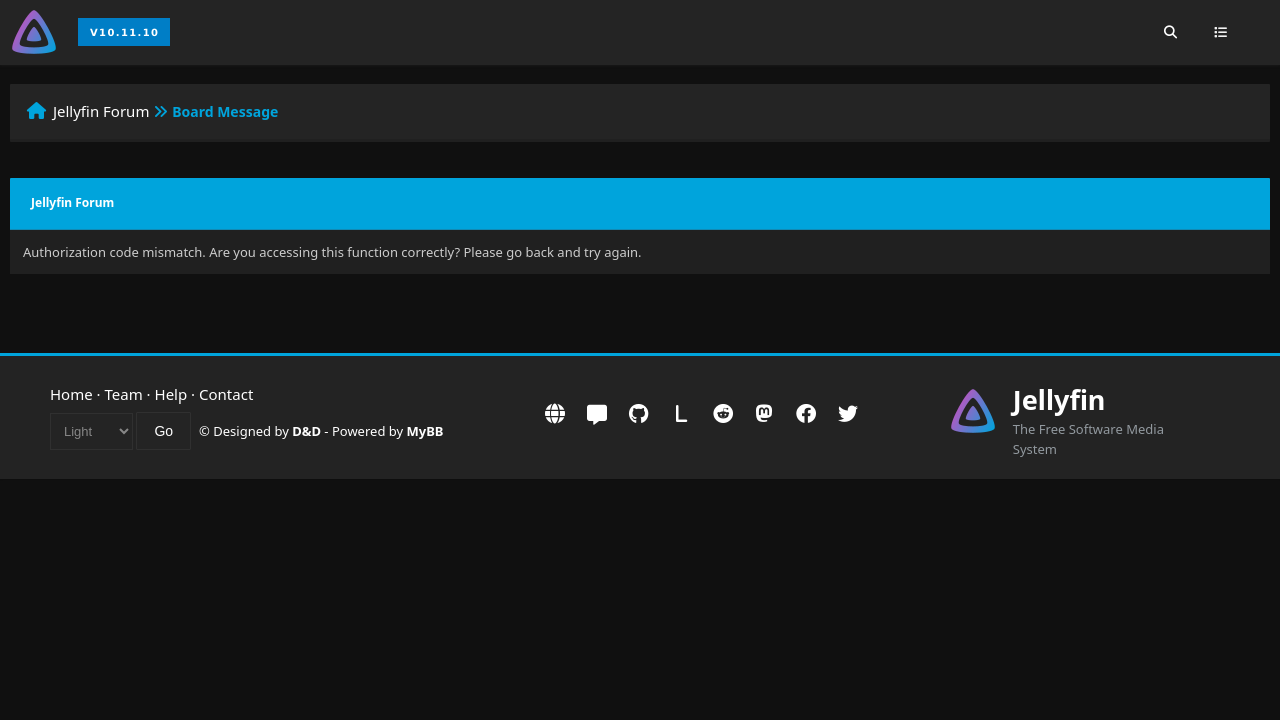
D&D (306, 431)
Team (124, 394)
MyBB (425, 431)
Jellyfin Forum (101, 111)
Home (71, 394)
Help (171, 394)
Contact (226, 394)
